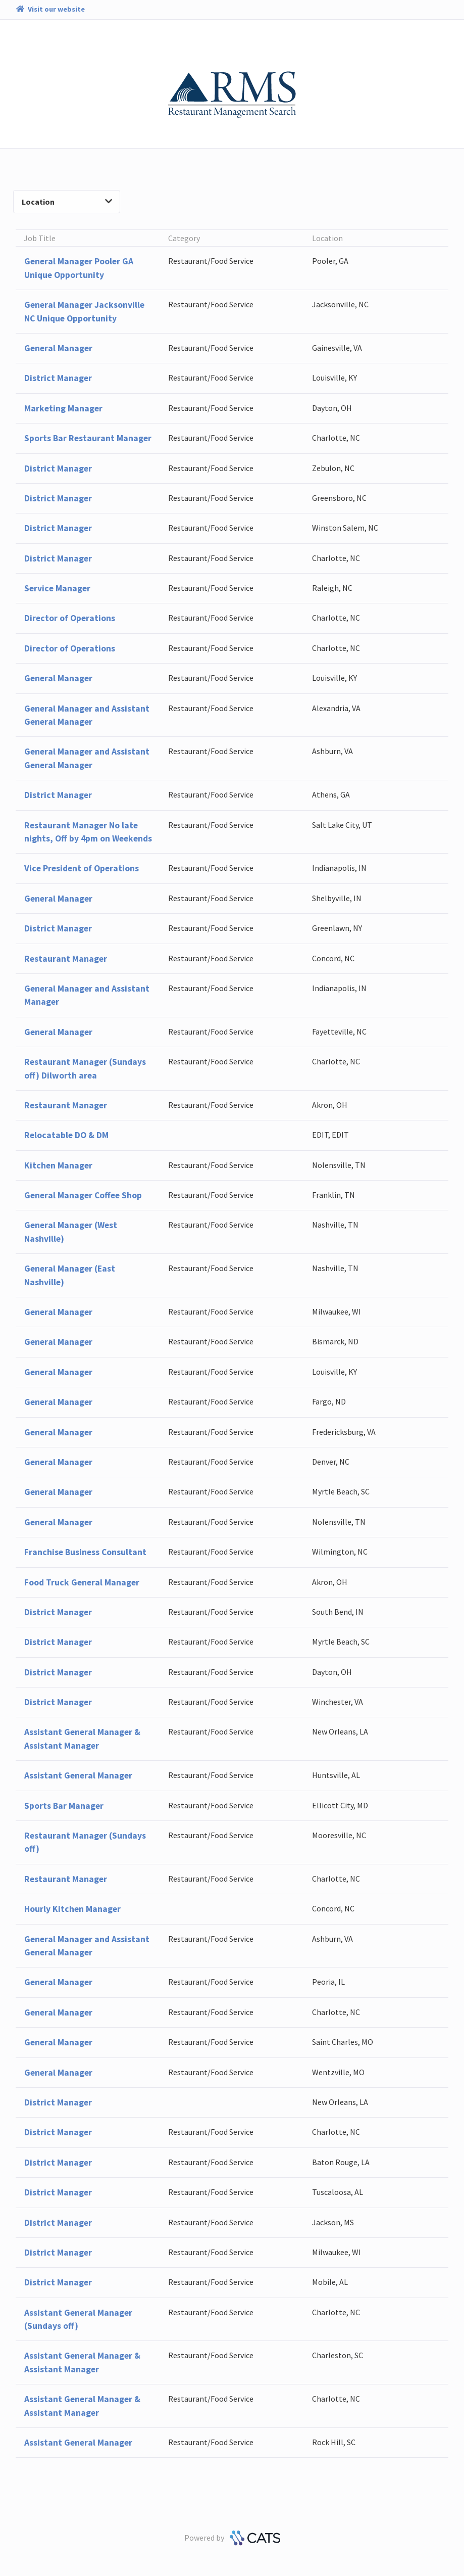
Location (67, 202)
